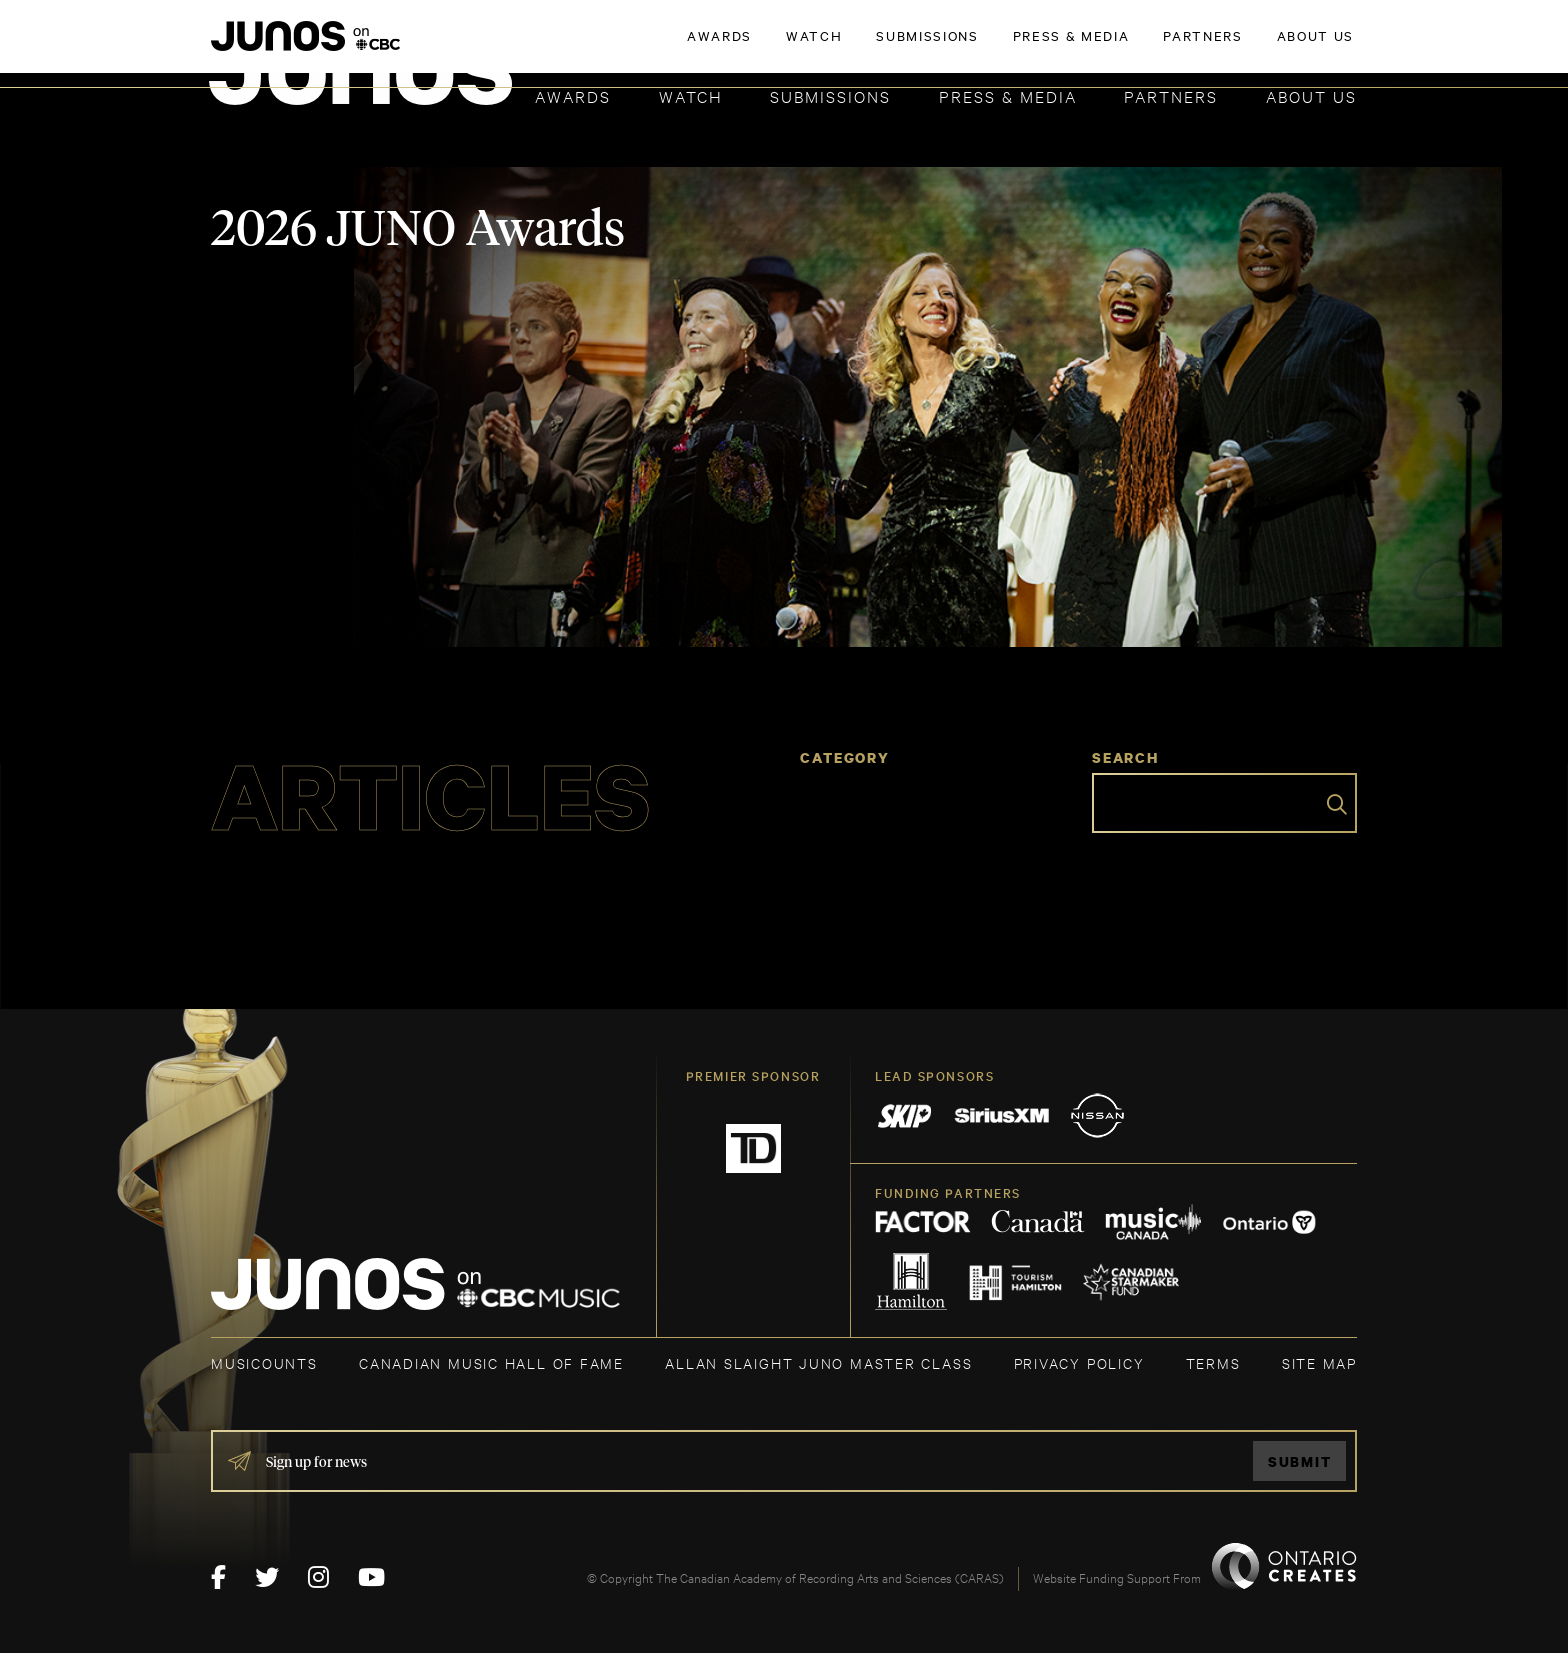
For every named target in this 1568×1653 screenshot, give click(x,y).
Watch (691, 95)
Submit (1300, 1461)
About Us (1311, 95)
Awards (573, 95)
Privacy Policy (1079, 1362)
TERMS (1213, 1362)
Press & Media (1008, 95)
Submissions (830, 95)
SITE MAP (1319, 1362)
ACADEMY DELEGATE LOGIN (1262, 47)
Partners (1171, 95)
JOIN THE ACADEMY (1078, 47)
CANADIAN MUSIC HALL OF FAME (491, 1362)
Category (844, 757)
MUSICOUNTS (264, 1362)
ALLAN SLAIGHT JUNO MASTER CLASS (818, 1362)
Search (1125, 757)
